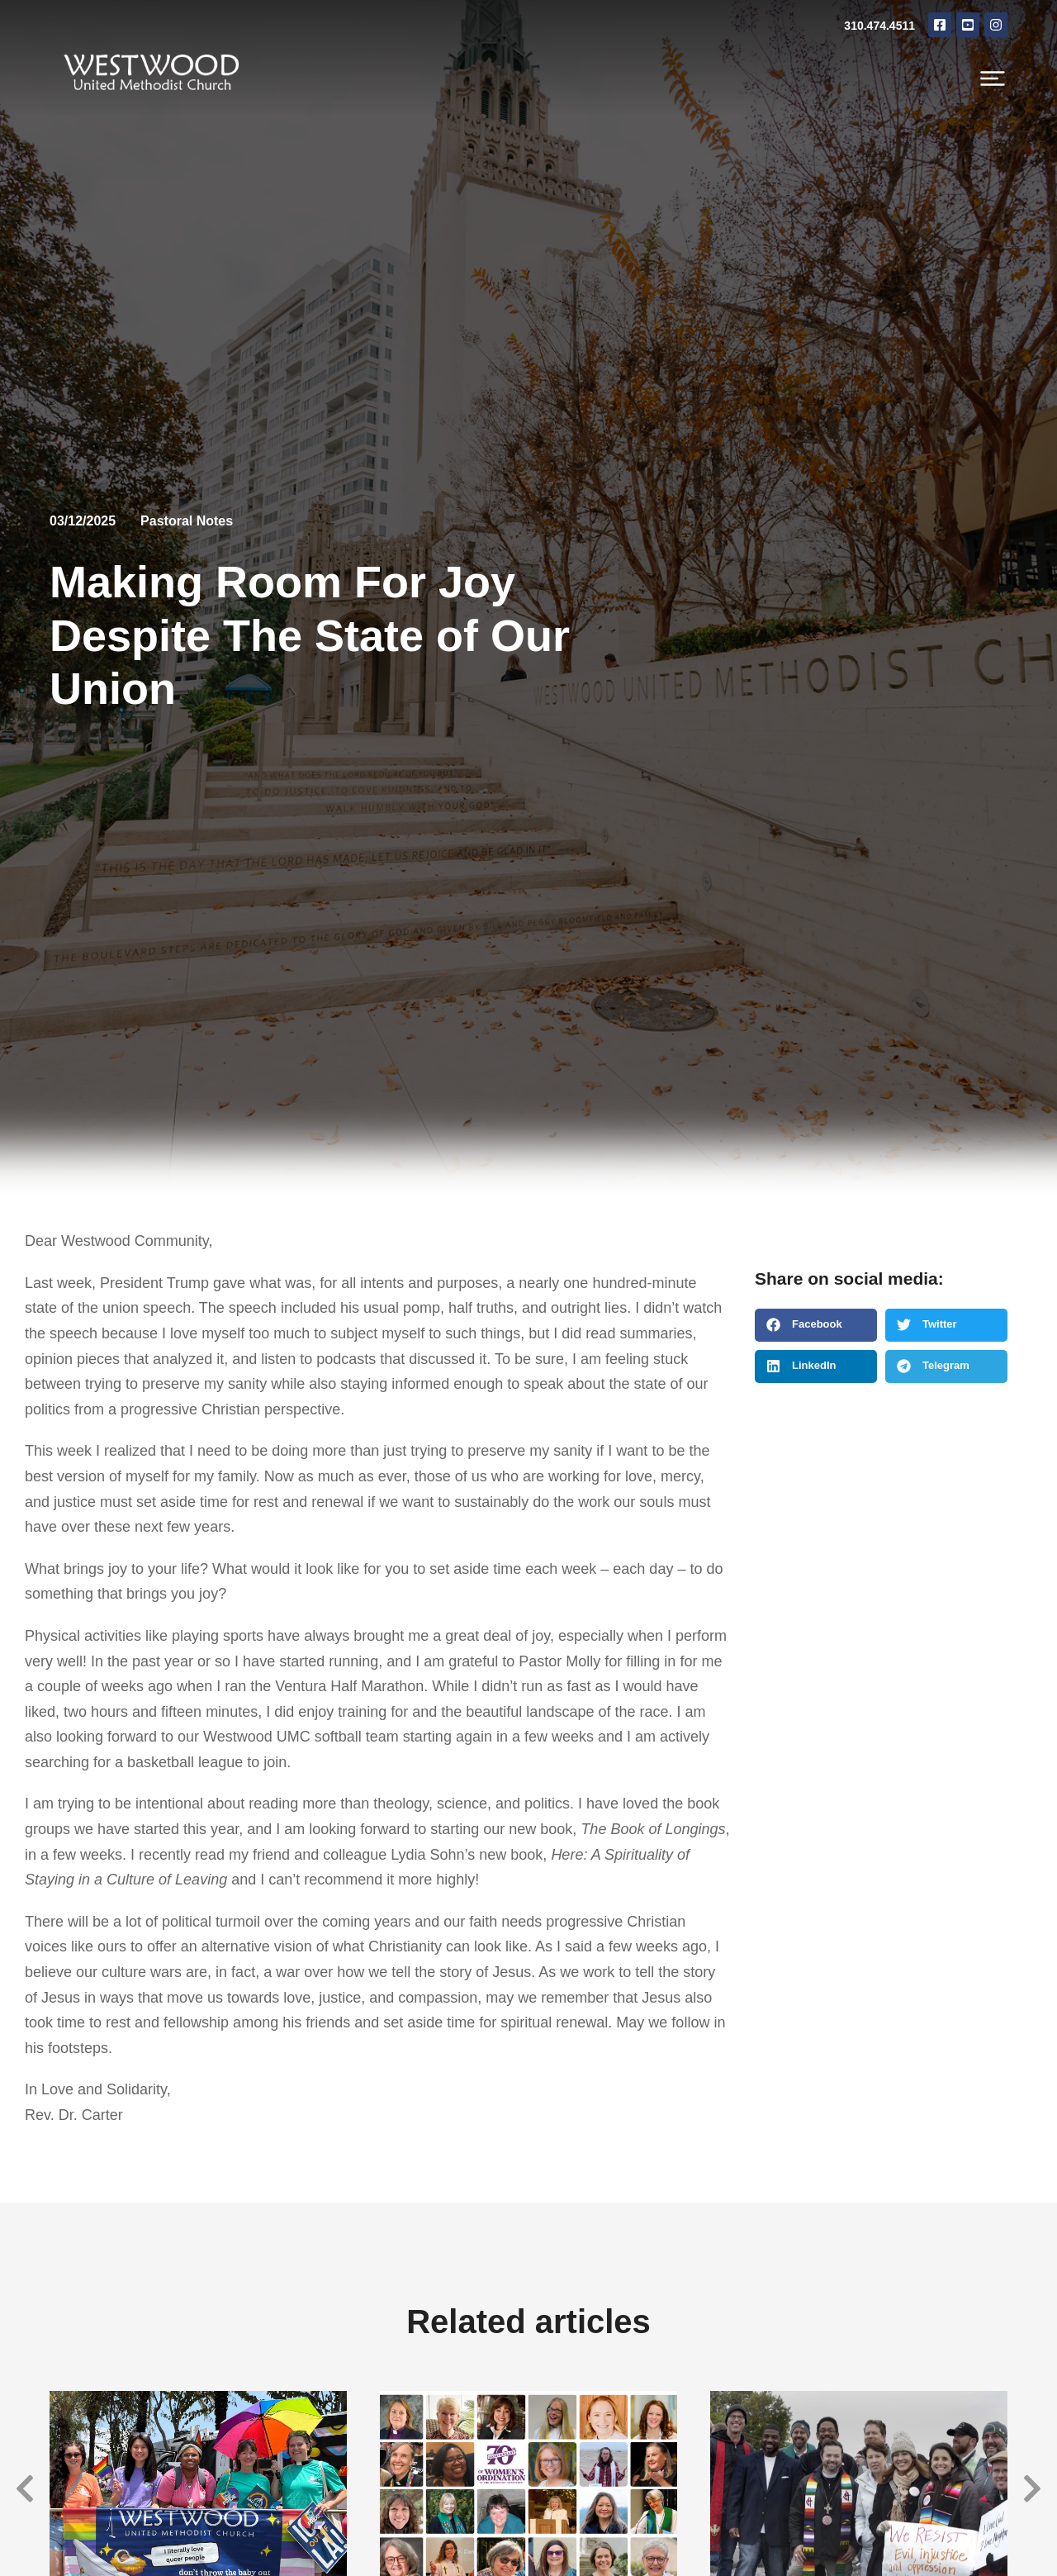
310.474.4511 (879, 25)
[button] (816, 1325)
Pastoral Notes (186, 521)
